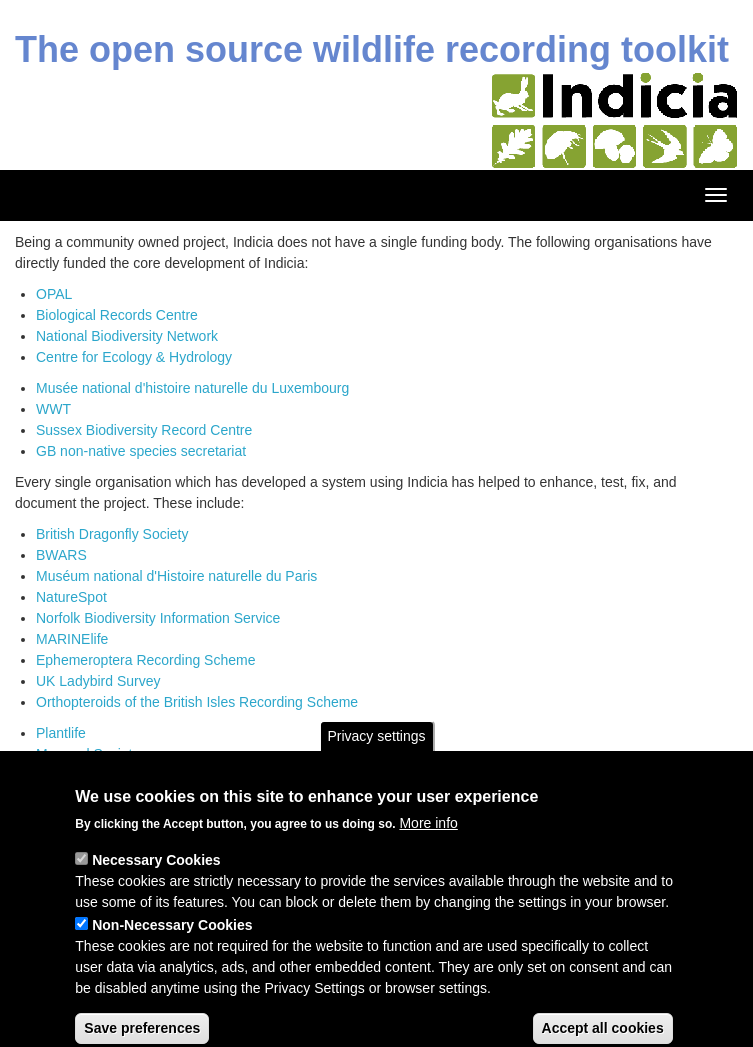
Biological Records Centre (117, 315)
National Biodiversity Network (127, 336)
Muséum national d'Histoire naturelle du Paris (176, 576)
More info (428, 844)
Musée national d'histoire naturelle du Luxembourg (192, 388)
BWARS (61, 555)
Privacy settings (376, 756)
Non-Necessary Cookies (172, 946)
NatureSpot (71, 597)
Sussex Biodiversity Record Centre (144, 430)
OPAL (54, 294)
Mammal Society (87, 754)
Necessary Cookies (156, 881)
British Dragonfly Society (112, 534)
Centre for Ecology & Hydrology (134, 357)
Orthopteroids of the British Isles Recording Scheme (197, 702)
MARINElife (72, 639)
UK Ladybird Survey (98, 681)
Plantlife (61, 733)
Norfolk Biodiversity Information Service (158, 618)
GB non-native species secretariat (141, 451)
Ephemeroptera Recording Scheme (145, 660)
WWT (53, 409)
